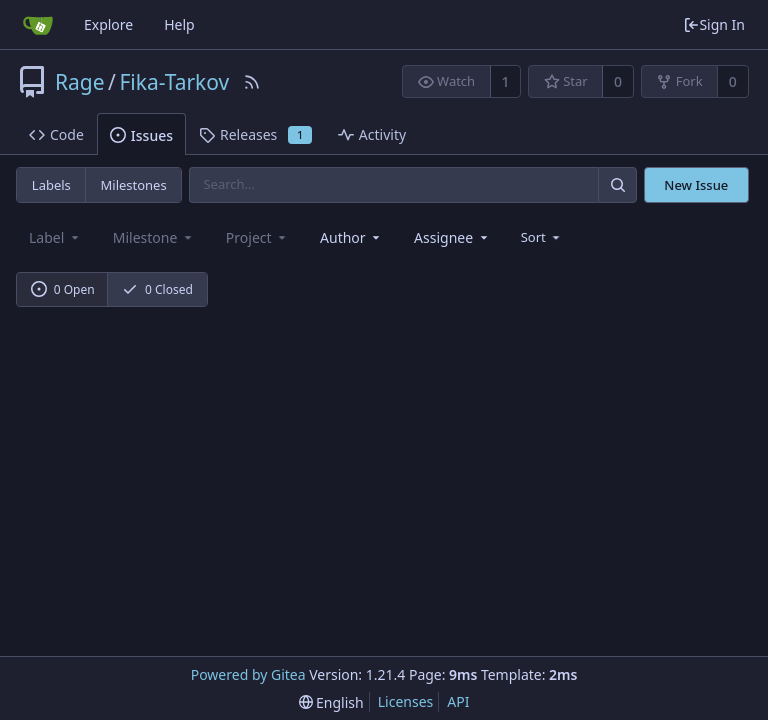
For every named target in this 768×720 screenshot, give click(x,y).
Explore (108, 24)
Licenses (406, 701)
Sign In (714, 24)
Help (179, 24)
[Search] (617, 184)
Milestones (134, 185)
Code (56, 134)
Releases (255, 134)
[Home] (38, 25)
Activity (372, 134)
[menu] (542, 237)
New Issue (696, 185)
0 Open (63, 289)
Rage (80, 82)
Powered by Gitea (248, 674)
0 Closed (157, 289)
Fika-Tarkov (174, 82)
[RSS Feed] (252, 82)
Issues (141, 135)
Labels (51, 185)
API (458, 701)
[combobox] (351, 237)
